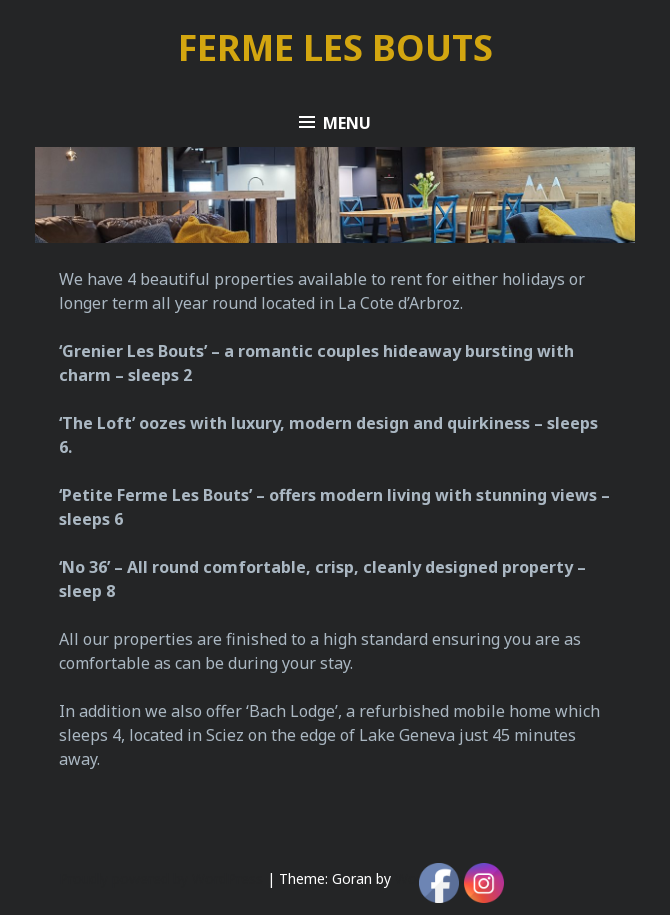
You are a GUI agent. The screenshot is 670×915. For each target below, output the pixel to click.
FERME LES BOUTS (335, 47)
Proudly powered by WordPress (161, 878)
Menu (347, 123)
